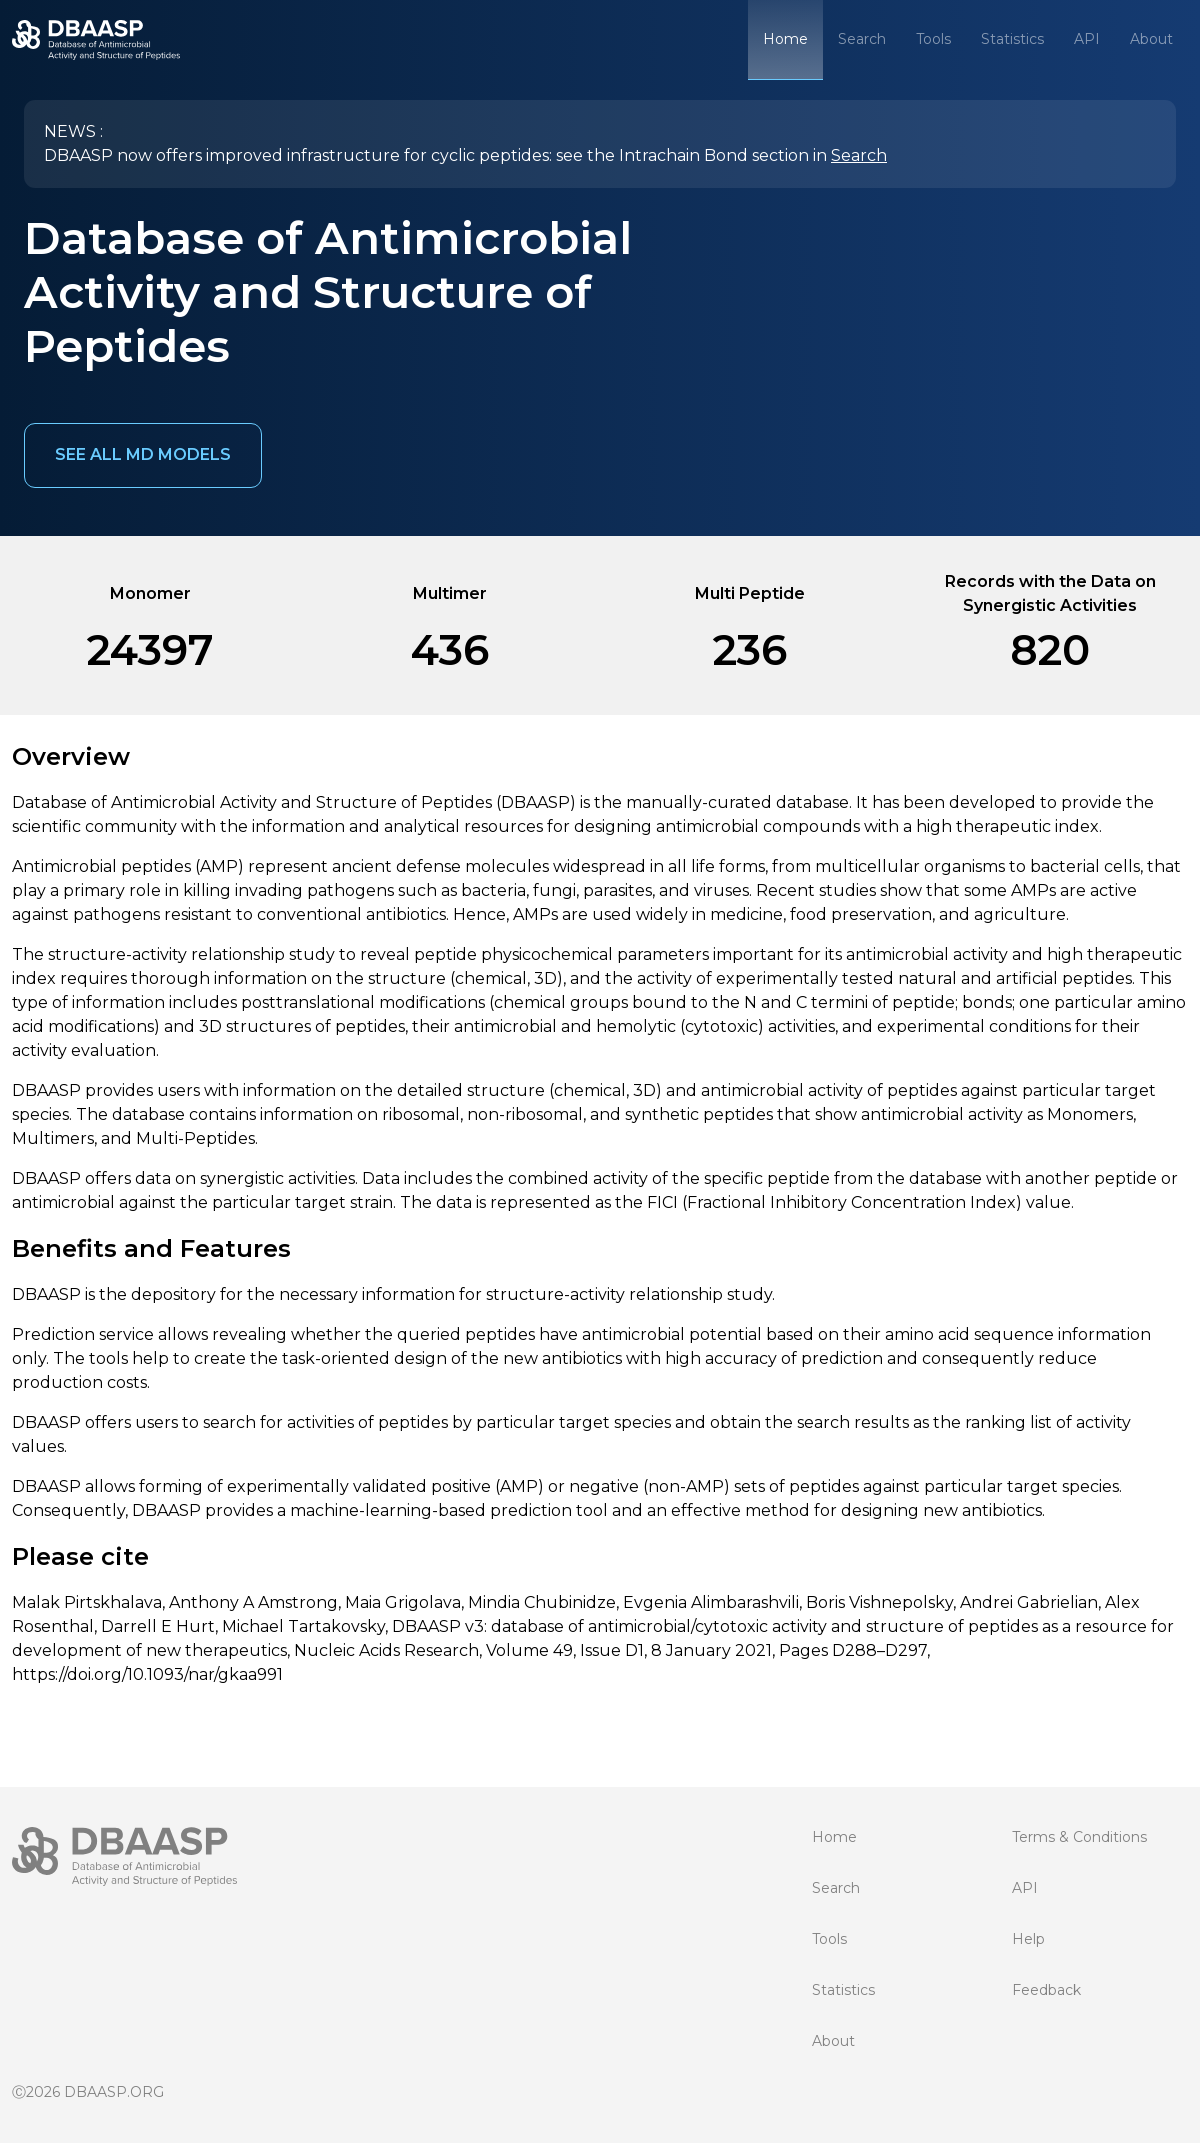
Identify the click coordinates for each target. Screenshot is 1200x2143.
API (1087, 39)
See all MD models (143, 454)
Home (785, 39)
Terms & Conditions (1079, 1837)
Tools (933, 39)
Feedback (1046, 1990)
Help (1028, 1939)
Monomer (150, 593)
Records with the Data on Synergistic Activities (1050, 593)
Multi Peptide (750, 593)
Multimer (450, 593)
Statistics (1012, 39)
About (1151, 39)
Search (862, 39)
